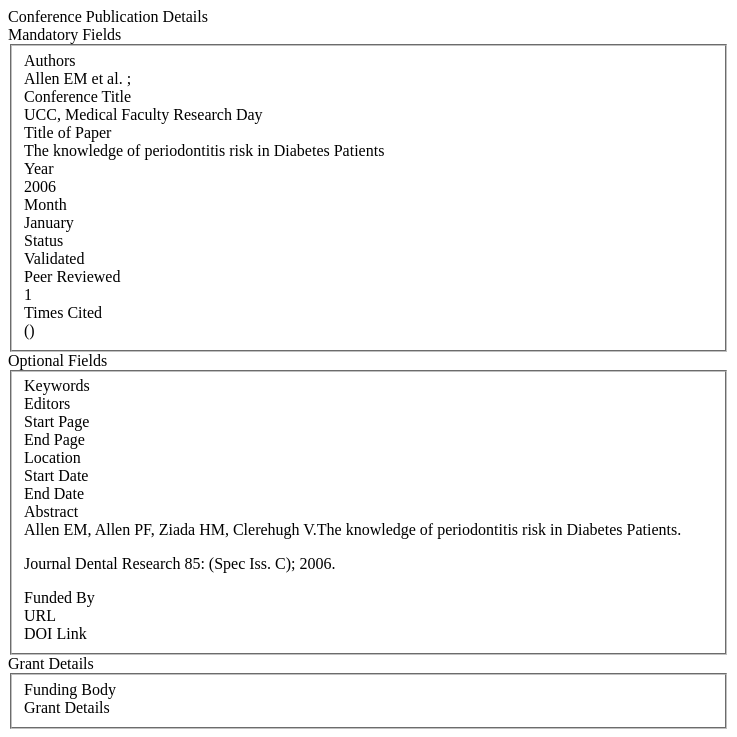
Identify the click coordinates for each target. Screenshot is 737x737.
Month (45, 204)
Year (38, 168)
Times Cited (63, 312)
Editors (47, 403)
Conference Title (77, 96)
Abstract (51, 511)
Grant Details (67, 707)
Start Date (56, 475)
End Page (54, 439)
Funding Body (70, 689)
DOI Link (55, 633)
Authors (50, 60)
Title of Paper (67, 132)
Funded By (59, 597)
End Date (54, 493)
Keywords (57, 385)
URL (40, 615)
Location (52, 457)
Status (43, 240)
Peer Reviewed (72, 276)
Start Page (56, 421)
